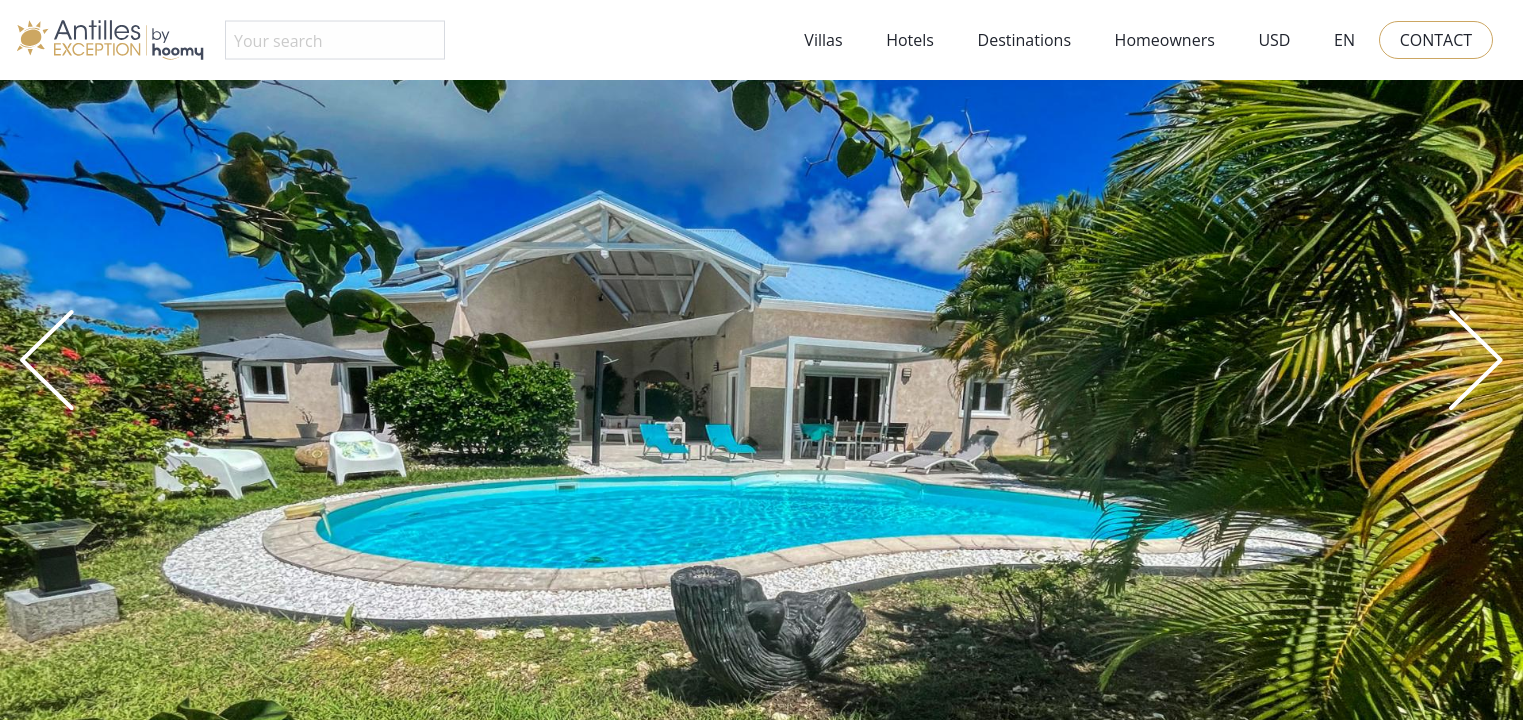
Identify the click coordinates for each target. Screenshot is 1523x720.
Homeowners (1165, 40)
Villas (823, 40)
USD (1274, 40)
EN (1344, 40)
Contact (1436, 40)
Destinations (1024, 40)
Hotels (910, 40)
